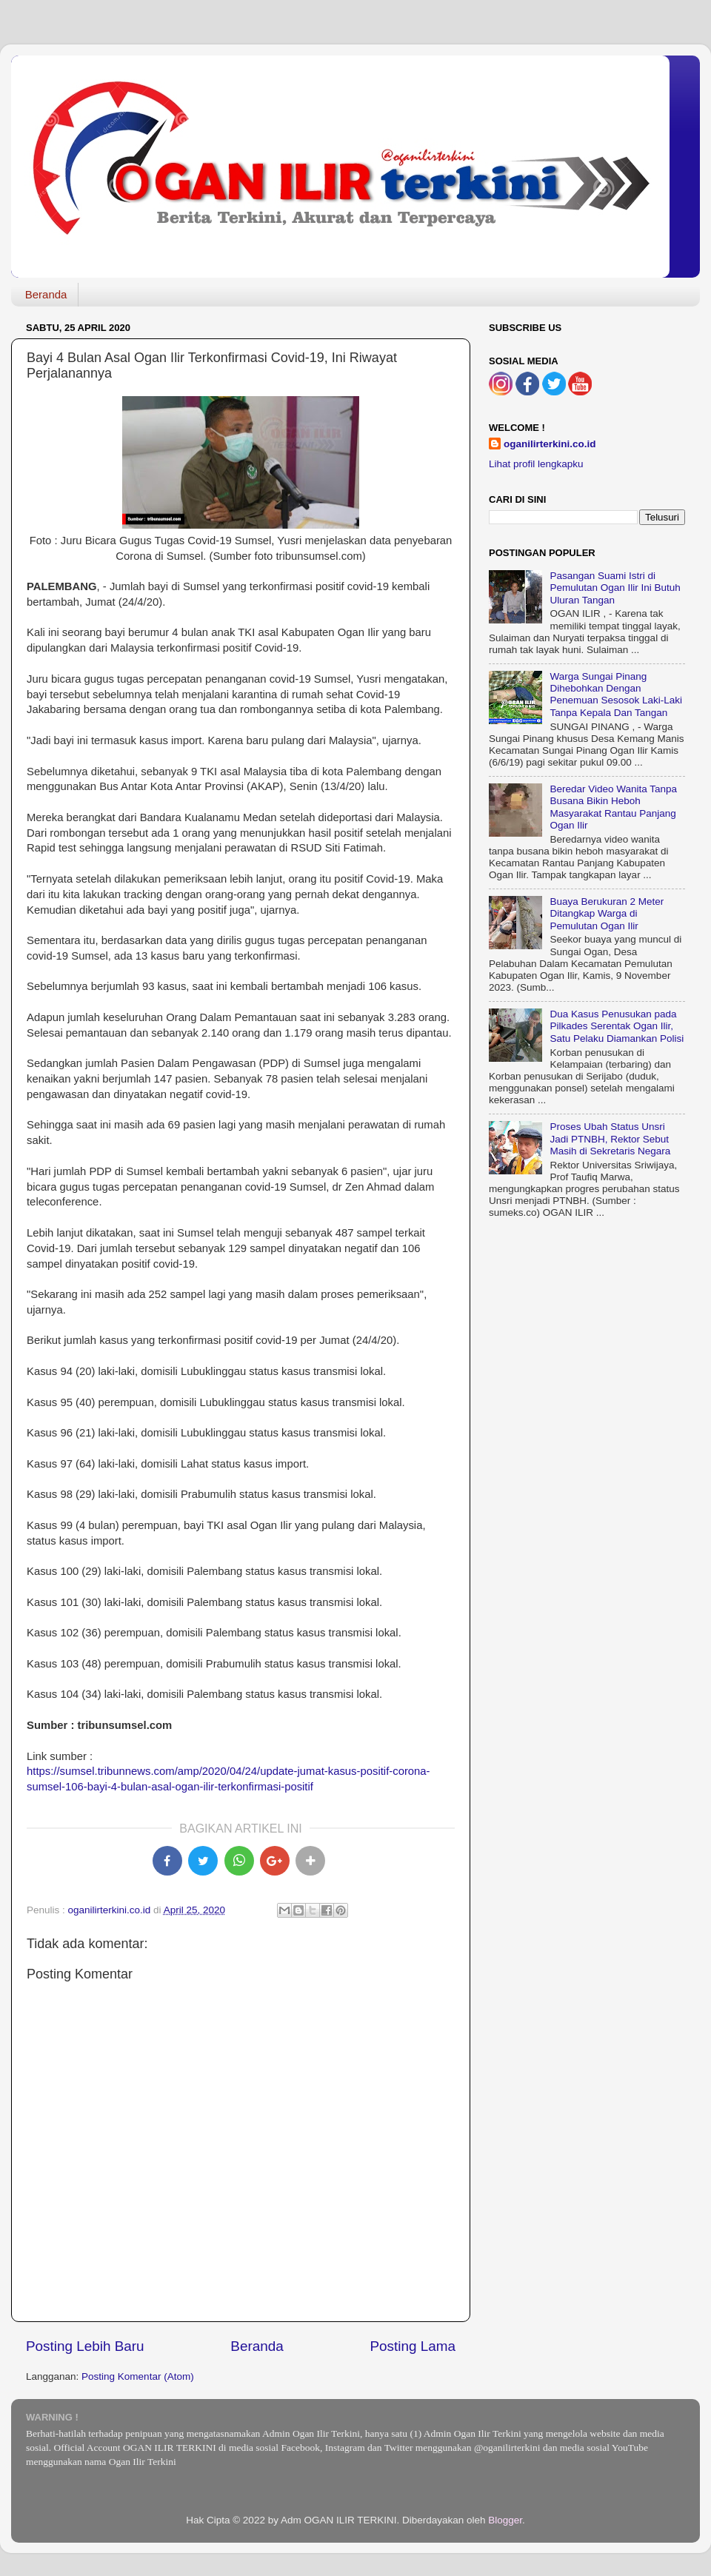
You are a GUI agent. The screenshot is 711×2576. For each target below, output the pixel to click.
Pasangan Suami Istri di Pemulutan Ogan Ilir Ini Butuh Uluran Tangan (615, 587)
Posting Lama (412, 2346)
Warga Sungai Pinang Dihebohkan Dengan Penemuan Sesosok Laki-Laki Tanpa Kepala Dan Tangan (616, 694)
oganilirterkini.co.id (550, 443)
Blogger (505, 2520)
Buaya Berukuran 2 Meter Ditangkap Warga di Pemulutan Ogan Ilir (607, 913)
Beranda (46, 294)
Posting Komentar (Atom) (137, 2376)
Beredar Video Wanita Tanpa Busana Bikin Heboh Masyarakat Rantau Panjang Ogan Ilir (613, 807)
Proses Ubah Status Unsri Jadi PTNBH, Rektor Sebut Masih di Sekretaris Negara (610, 1138)
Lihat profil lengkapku (536, 463)
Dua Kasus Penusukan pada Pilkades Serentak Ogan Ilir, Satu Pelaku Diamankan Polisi (617, 1025)
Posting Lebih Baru (85, 2346)
